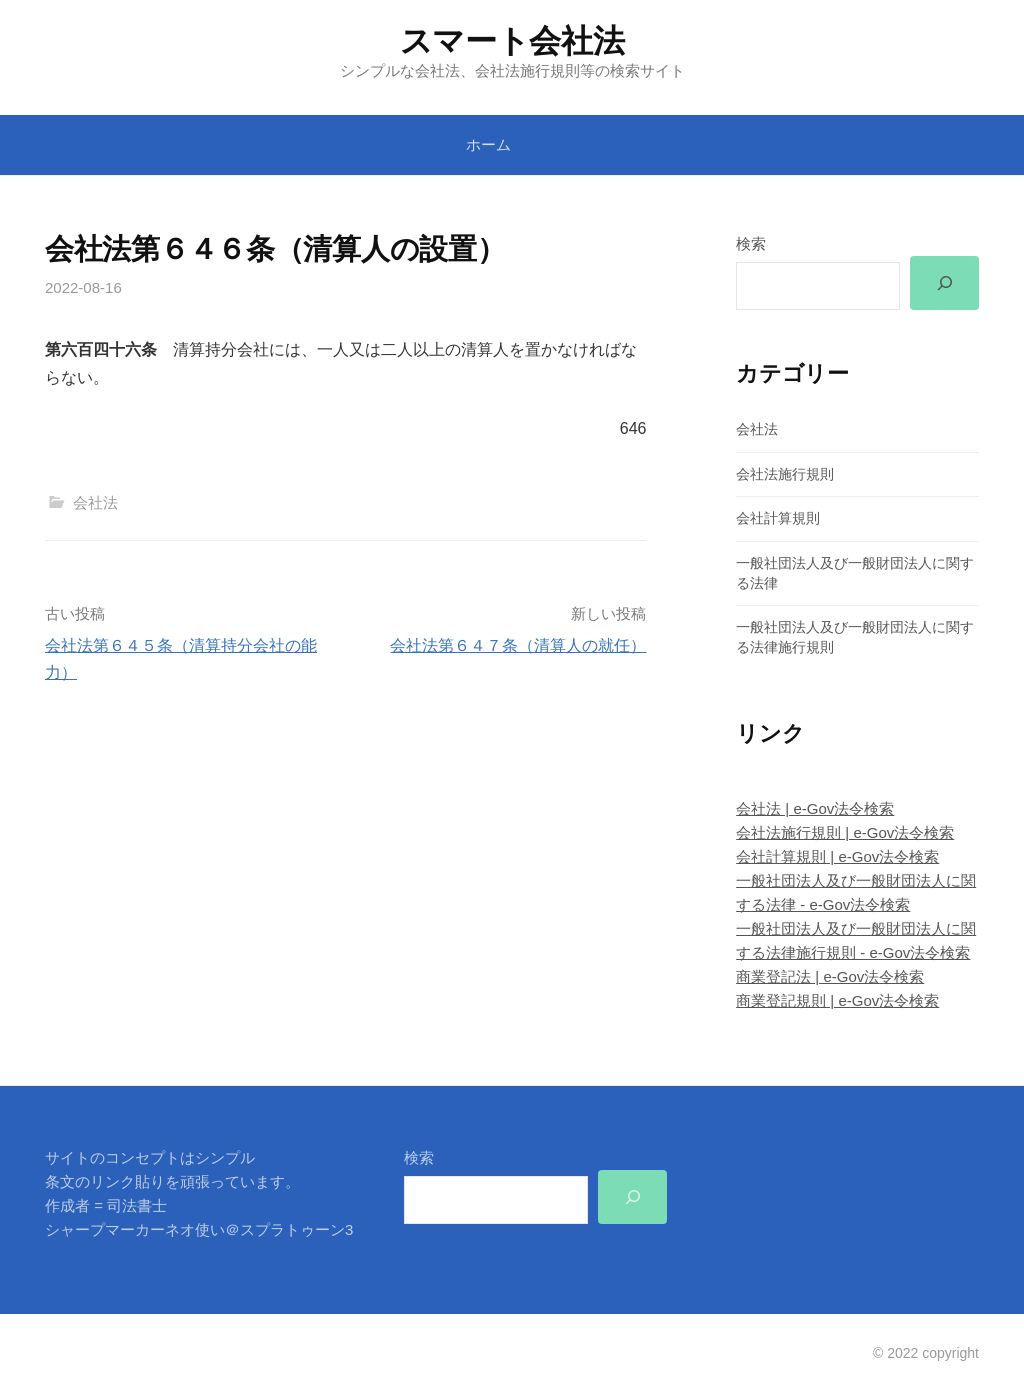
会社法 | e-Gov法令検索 (815, 808)
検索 (751, 243)
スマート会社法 (512, 41)
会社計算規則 (778, 519)
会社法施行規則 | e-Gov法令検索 (845, 832)
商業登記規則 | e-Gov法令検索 (837, 1001)
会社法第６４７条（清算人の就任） (518, 645)
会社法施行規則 (785, 474)
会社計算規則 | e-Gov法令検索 (837, 856)
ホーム (488, 144)
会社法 (95, 502)
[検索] (944, 283)
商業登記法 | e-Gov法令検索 (830, 977)
